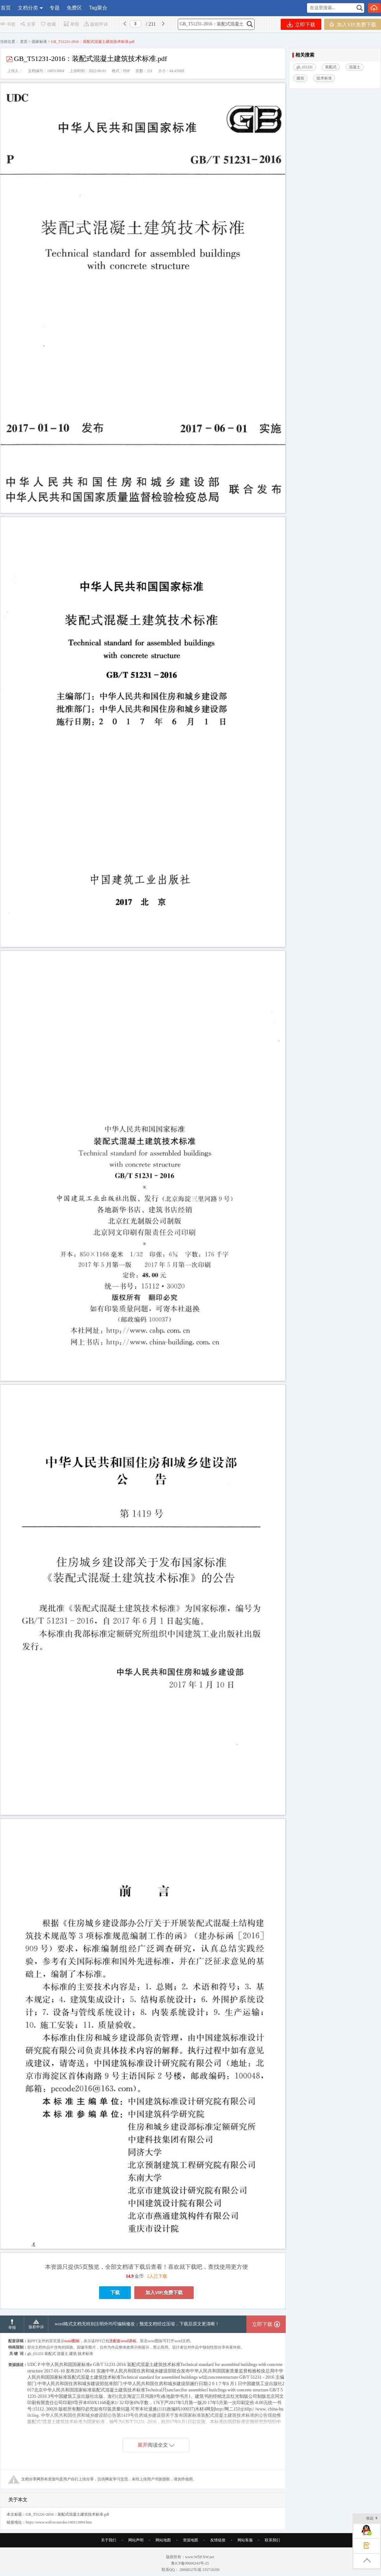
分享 (28, 24)
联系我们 (272, 2559)
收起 (372, 2518)
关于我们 (108, 2559)
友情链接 (217, 2559)
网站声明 (136, 2559)
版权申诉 (96, 24)
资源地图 (190, 2559)
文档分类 (28, 7)
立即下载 (301, 24)
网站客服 (245, 2559)
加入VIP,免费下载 (352, 24)
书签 (8, 24)
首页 (6, 7)
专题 (55, 7)
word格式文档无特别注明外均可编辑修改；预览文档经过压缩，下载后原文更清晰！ (137, 2343)
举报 (71, 24)
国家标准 (39, 41)
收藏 (48, 24)
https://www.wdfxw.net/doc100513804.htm (59, 2541)
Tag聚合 (98, 7)
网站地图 (163, 2559)
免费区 (74, 7)
